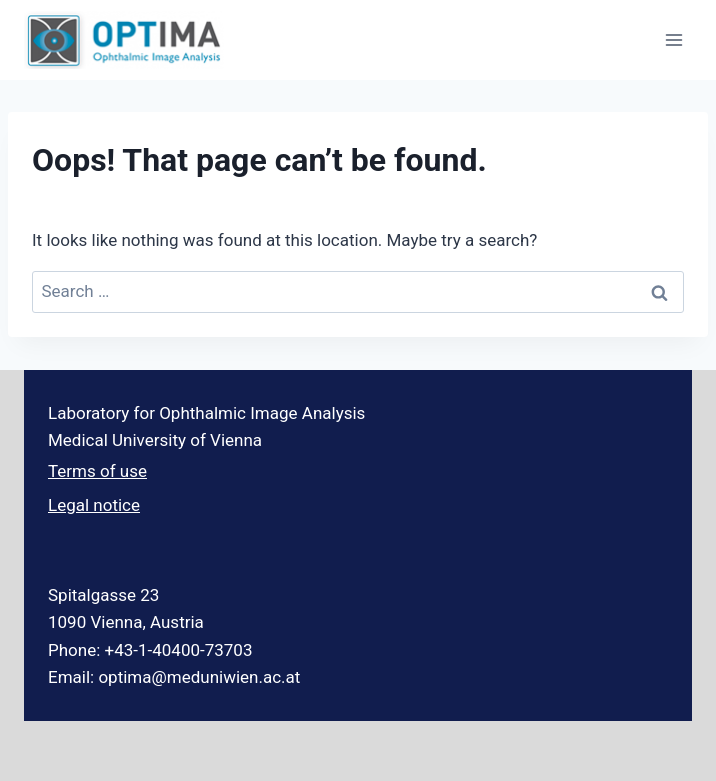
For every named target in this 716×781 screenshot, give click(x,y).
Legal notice (94, 505)
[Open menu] (673, 39)
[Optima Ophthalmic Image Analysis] (124, 40)
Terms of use (97, 471)
